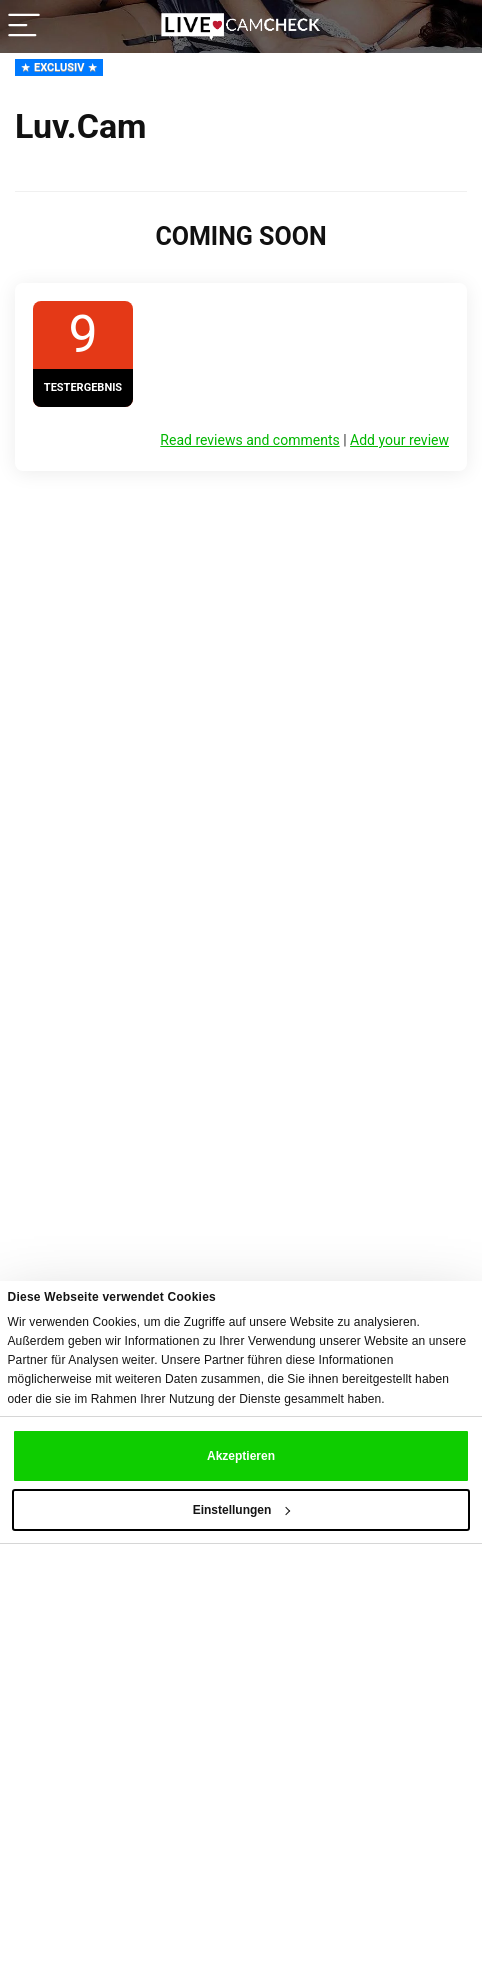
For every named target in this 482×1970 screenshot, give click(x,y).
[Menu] (24, 26)
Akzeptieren (241, 1456)
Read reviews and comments (249, 440)
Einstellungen (242, 1510)
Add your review (399, 440)
